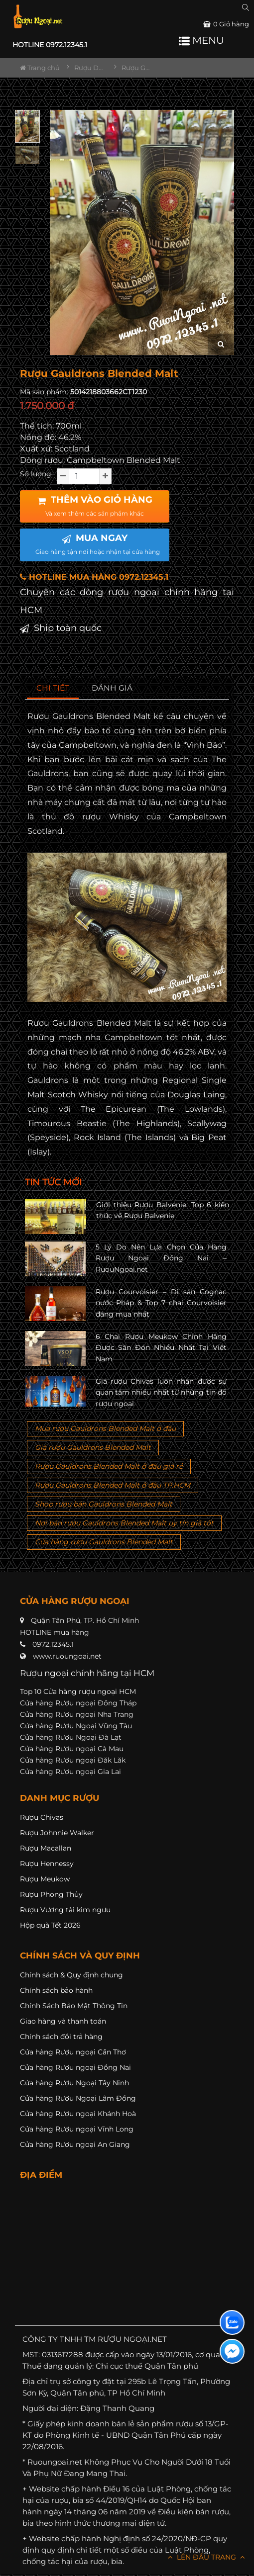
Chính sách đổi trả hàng (61, 2036)
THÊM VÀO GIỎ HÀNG (94, 505)
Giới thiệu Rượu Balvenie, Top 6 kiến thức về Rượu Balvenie (162, 1210)
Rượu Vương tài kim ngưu (65, 1909)
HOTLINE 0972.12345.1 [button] (49, 44)
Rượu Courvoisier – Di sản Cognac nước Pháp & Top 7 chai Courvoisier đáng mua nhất (161, 1303)
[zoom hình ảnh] (221, 344)
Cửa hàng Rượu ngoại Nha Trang (76, 1714)
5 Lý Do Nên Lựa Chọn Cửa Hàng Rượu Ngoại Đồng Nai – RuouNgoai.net (161, 1258)
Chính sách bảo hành (56, 1990)
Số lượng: (36, 473)
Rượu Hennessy (47, 1863)
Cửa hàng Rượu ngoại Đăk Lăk (73, 1760)
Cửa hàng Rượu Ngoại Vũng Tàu (76, 1725)
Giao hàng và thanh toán (63, 2021)
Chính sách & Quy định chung (71, 1974)
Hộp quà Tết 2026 (50, 1925)
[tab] (53, 688)
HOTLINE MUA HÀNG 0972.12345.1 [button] (94, 577)
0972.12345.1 (53, 1644)
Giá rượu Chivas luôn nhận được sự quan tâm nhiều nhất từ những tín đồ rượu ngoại (161, 1392)
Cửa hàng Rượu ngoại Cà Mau (72, 1748)
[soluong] (84, 476)
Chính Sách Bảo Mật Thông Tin (73, 2005)
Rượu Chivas (41, 1817)
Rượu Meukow (45, 1878)
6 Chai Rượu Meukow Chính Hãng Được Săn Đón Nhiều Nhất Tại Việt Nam (161, 1347)
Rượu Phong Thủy (51, 1894)
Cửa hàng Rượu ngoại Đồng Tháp (78, 1702)
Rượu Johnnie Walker (57, 1832)
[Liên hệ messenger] (232, 2351)
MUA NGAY (97, 544)
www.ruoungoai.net (67, 1656)
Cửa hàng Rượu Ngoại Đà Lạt (71, 1737)
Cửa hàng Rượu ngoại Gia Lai (70, 1771)
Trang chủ (40, 68)
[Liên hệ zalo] (232, 2322)
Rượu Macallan (45, 1848)
